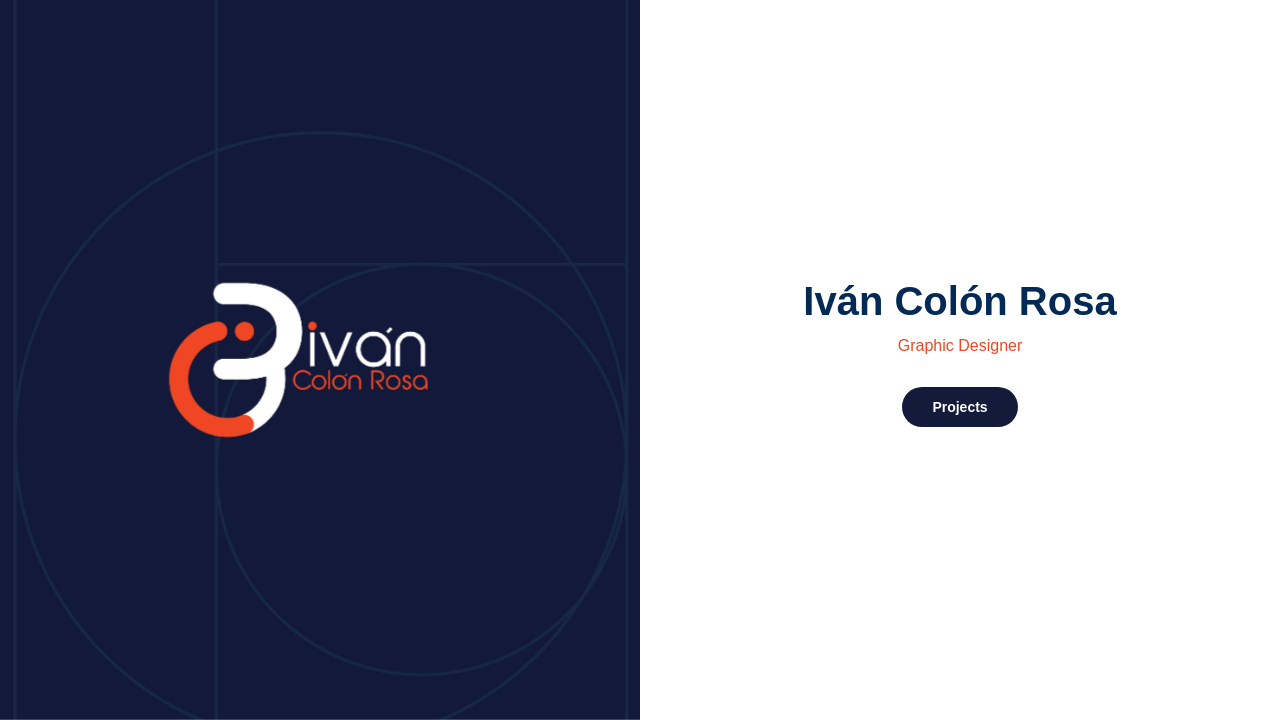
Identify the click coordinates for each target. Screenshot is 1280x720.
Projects (959, 407)
